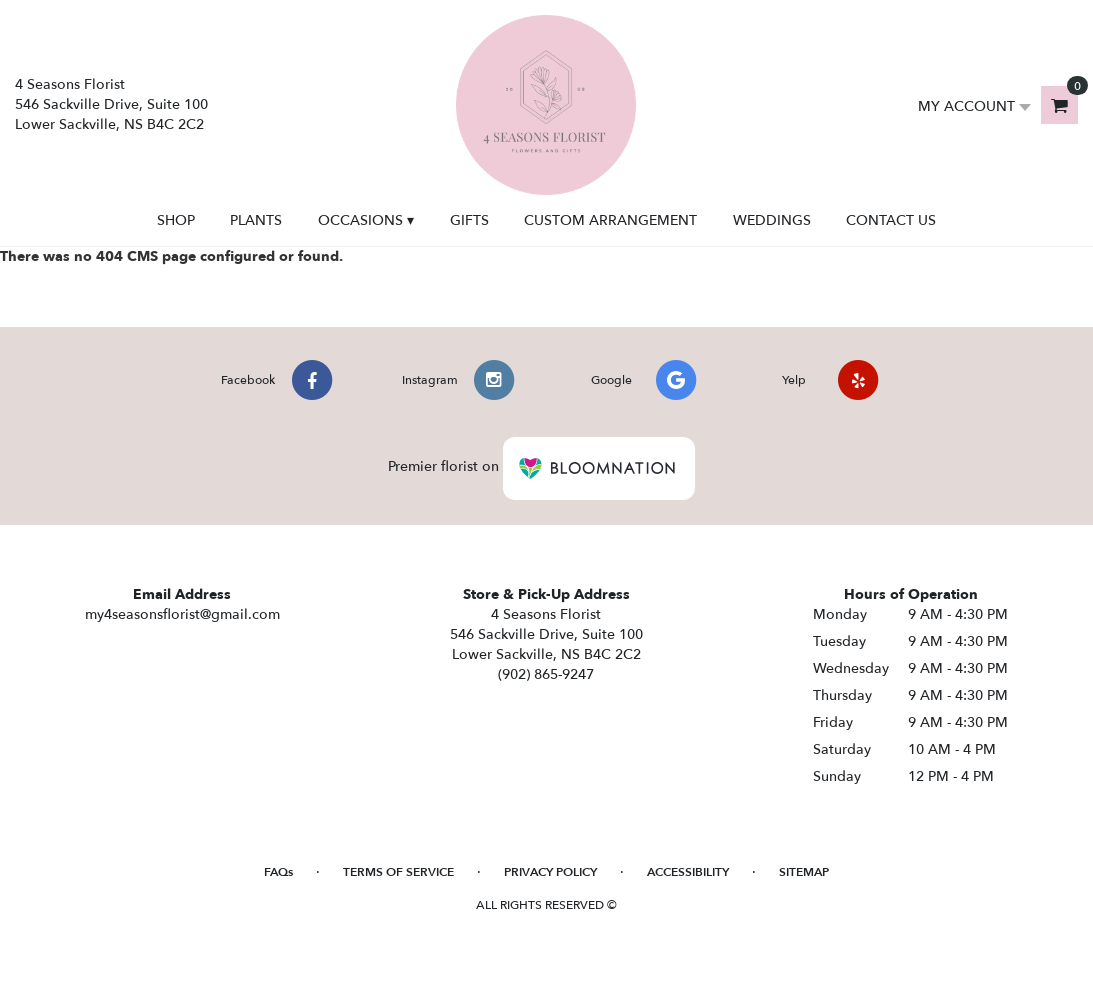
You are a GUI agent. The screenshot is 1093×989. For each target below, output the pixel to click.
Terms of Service (398, 872)
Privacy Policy (550, 872)
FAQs (278, 872)
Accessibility (688, 872)
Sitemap (804, 872)
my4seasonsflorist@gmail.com (182, 614)
